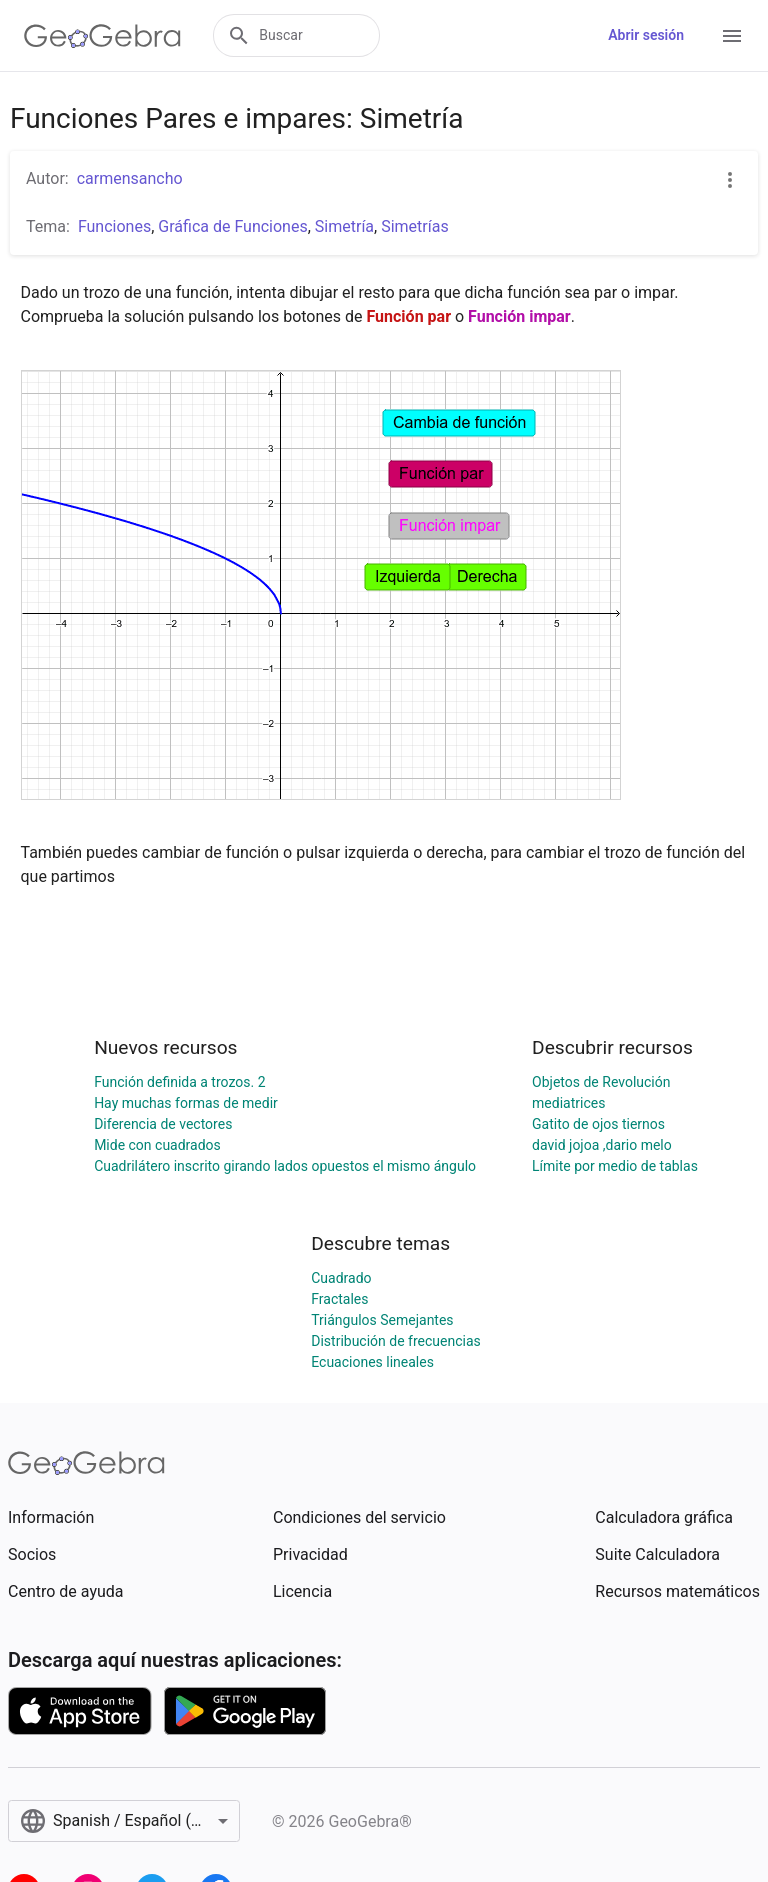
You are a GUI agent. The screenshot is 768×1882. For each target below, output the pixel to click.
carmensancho (130, 178)
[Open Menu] (732, 36)
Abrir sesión (646, 35)
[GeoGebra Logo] (102, 36)
